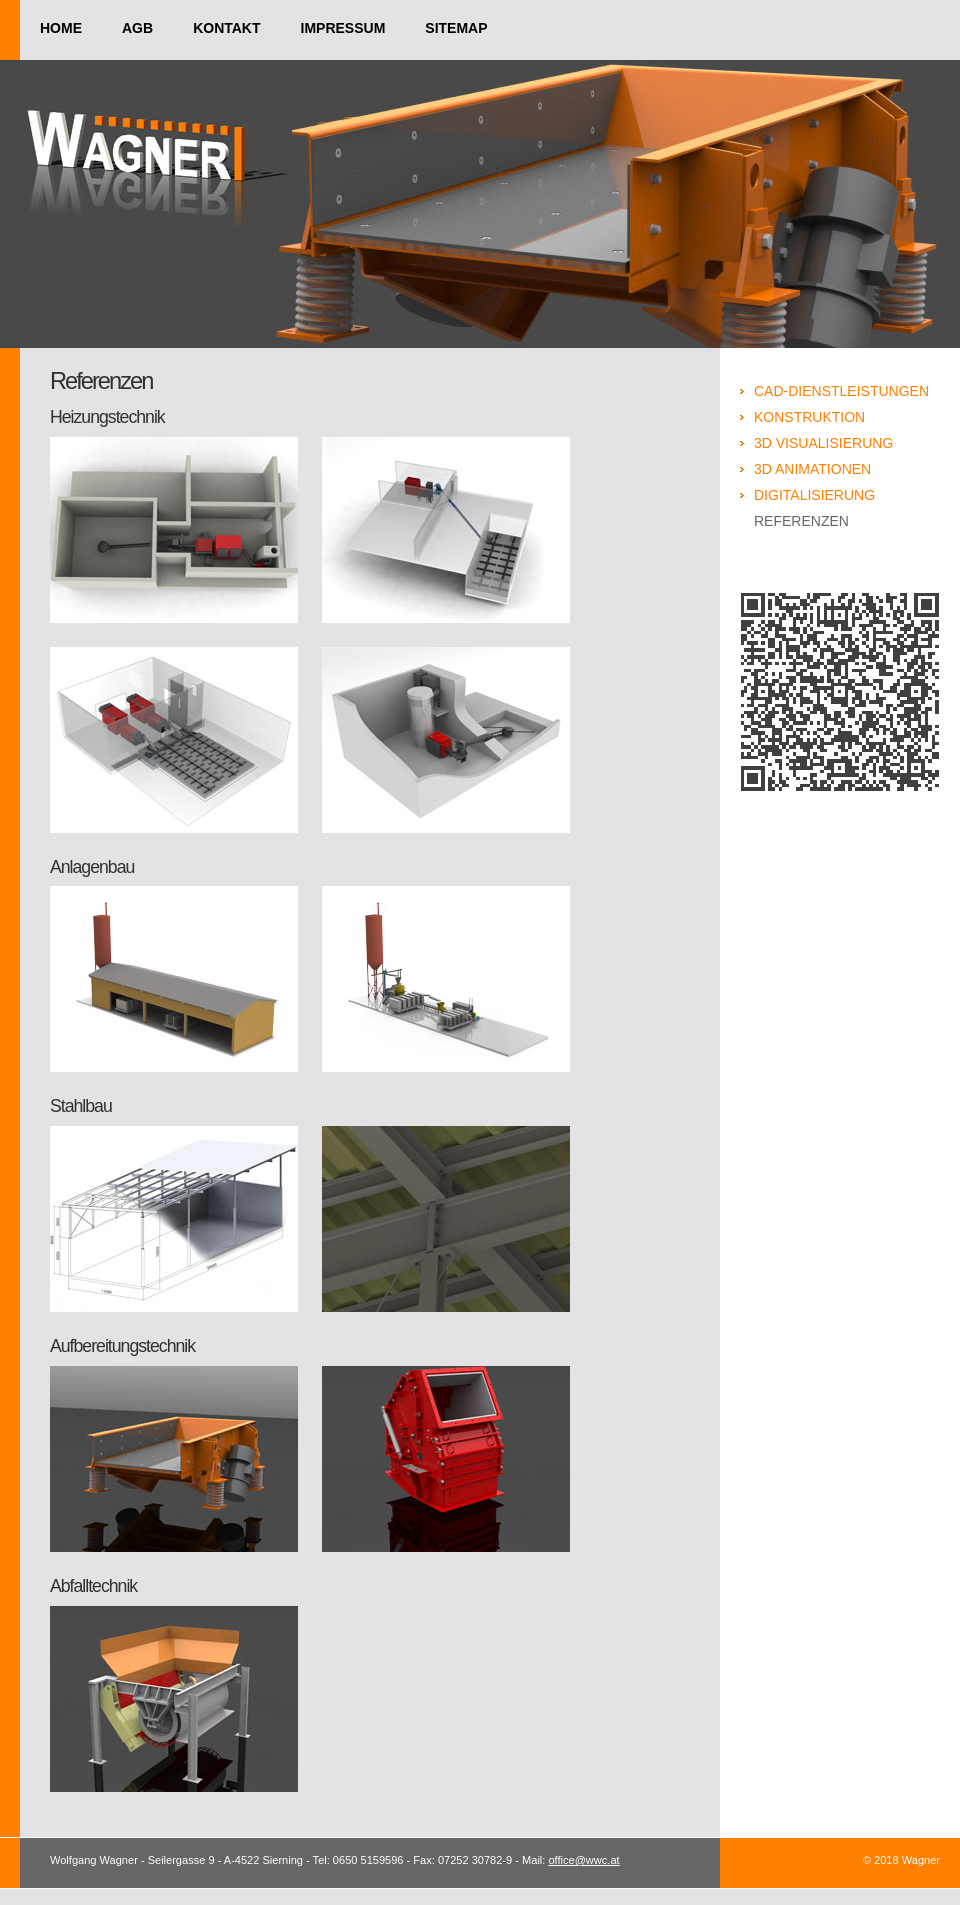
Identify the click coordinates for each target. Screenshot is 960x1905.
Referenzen (801, 521)
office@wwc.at (583, 1860)
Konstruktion (809, 417)
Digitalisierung (814, 495)
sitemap (456, 28)
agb (137, 28)
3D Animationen (812, 469)
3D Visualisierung (823, 443)
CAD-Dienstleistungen (841, 391)
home (61, 28)
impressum (343, 28)
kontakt (226, 28)
